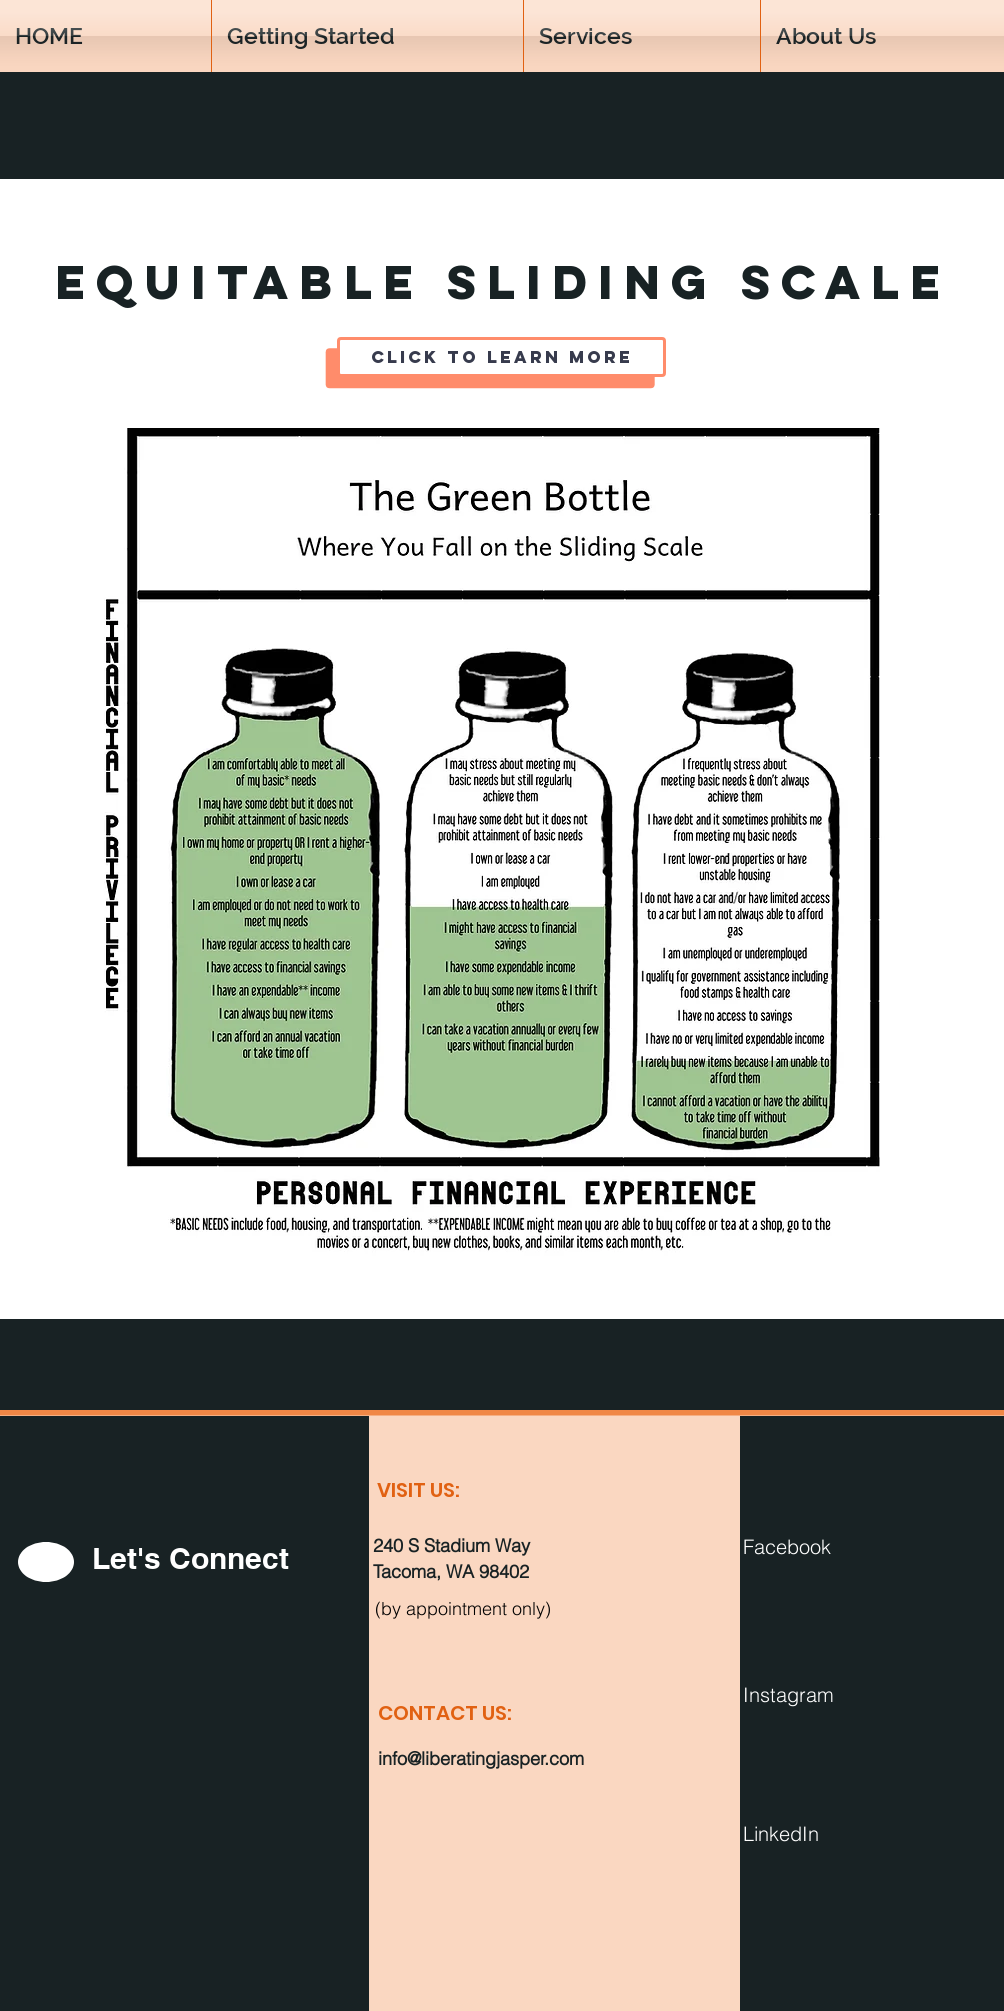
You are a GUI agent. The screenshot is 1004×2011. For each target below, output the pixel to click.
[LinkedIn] (845, 1833)
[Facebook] (845, 1546)
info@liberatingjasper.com (481, 1758)
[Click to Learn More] (501, 357)
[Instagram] (845, 1694)
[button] (882, 36)
